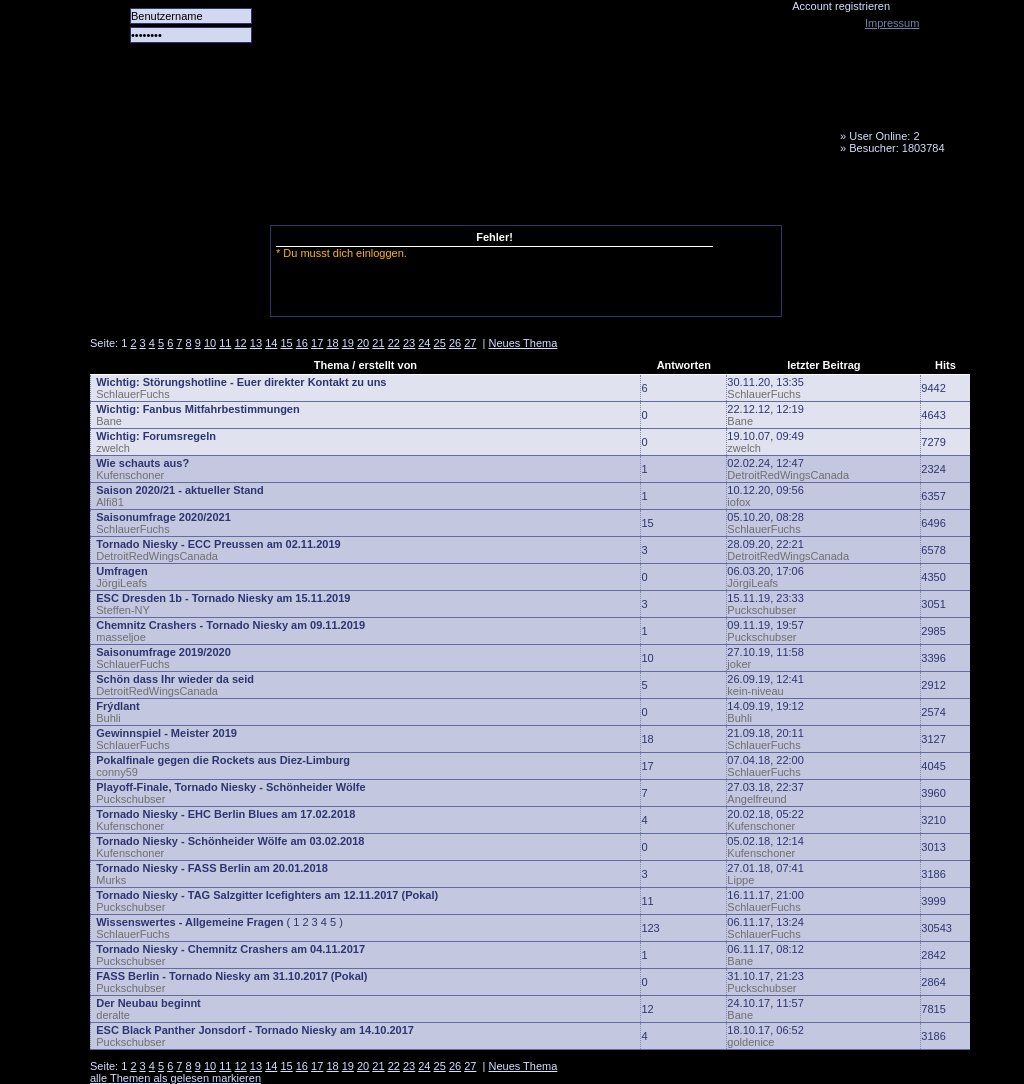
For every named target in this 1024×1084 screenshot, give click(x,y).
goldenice (750, 1042)
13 (256, 343)
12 (241, 343)
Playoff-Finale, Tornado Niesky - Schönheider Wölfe (230, 787)
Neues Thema (522, 343)
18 (332, 343)
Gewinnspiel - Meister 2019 (166, 733)
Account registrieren (841, 6)
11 (225, 343)
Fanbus (599, 195)
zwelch (113, 448)
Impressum (892, 23)
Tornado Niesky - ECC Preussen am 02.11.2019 (218, 544)
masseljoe (121, 637)
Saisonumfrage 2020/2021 (163, 517)
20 (363, 343)
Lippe (740, 880)
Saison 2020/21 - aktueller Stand (180, 490)
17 (317, 343)
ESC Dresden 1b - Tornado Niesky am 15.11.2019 (223, 598)
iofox (738, 502)
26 (455, 343)
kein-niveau (755, 691)
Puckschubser (761, 610)
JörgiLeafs (121, 583)
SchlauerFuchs (132, 394)
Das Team (287, 195)
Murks (111, 880)
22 (394, 343)
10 (210, 343)
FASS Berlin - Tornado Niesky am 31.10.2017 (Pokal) (231, 976)
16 (302, 343)
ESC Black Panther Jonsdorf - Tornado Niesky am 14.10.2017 (255, 1030)
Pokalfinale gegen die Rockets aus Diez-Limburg (223, 760)
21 (378, 343)
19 (348, 343)
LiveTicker (443, 195)
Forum (365, 195)
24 (424, 343)
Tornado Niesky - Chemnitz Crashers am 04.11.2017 (230, 949)
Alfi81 (110, 502)
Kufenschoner (130, 475)
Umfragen (121, 571)
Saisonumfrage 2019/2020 (163, 652)
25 (440, 343)
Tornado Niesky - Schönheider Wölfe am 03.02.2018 (230, 841)
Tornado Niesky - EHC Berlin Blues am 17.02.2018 (225, 814)
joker (739, 664)
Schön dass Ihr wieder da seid (175, 679)
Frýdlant (117, 706)
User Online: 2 (884, 136)
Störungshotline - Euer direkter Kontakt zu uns (265, 382)
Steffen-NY (123, 610)
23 (409, 343)
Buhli (108, 718)
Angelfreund (756, 799)
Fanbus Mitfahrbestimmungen (221, 409)
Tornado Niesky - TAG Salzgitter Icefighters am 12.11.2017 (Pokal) (267, 895)
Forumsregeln (179, 436)
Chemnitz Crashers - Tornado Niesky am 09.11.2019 (230, 625)
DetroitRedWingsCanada (788, 475)
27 (470, 343)
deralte (113, 1015)
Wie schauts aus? (142, 463)
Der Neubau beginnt (148, 1003)
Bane (109, 421)
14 (271, 343)
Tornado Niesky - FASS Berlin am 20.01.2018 (212, 868)
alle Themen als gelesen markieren (175, 1078)
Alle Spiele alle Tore (170, 195)
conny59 (117, 772)
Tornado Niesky (530, 115)
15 (286, 343)
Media (521, 195)
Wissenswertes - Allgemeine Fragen (189, 922)
